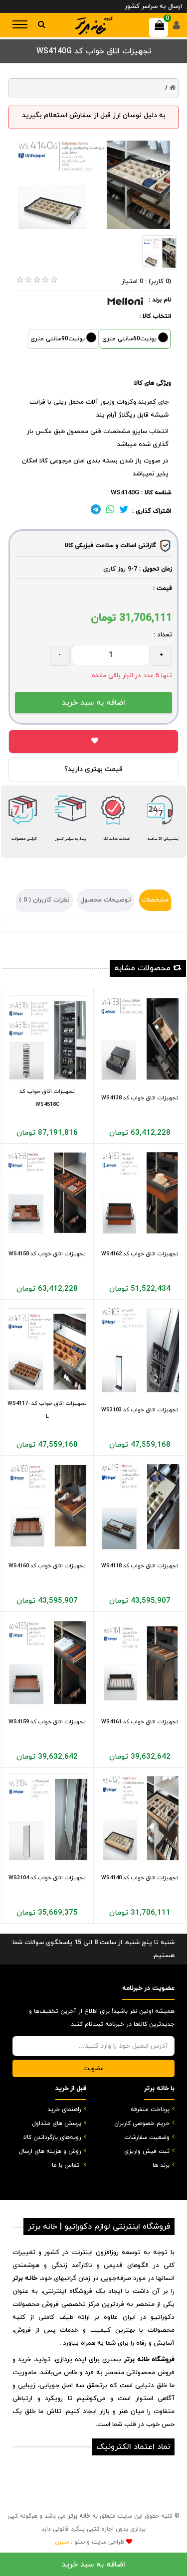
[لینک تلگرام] (95, 511)
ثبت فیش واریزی (147, 2151)
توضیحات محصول (105, 900)
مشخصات (155, 900)
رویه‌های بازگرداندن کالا (52, 2137)
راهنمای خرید (64, 2110)
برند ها (161, 2165)
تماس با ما (65, 2165)
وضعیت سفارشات (147, 2137)
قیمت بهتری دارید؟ (93, 769)
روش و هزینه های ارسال (50, 2151)
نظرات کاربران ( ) (44, 900)
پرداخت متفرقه (150, 2110)
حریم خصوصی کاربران (142, 2123)
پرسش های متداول (56, 2123)
